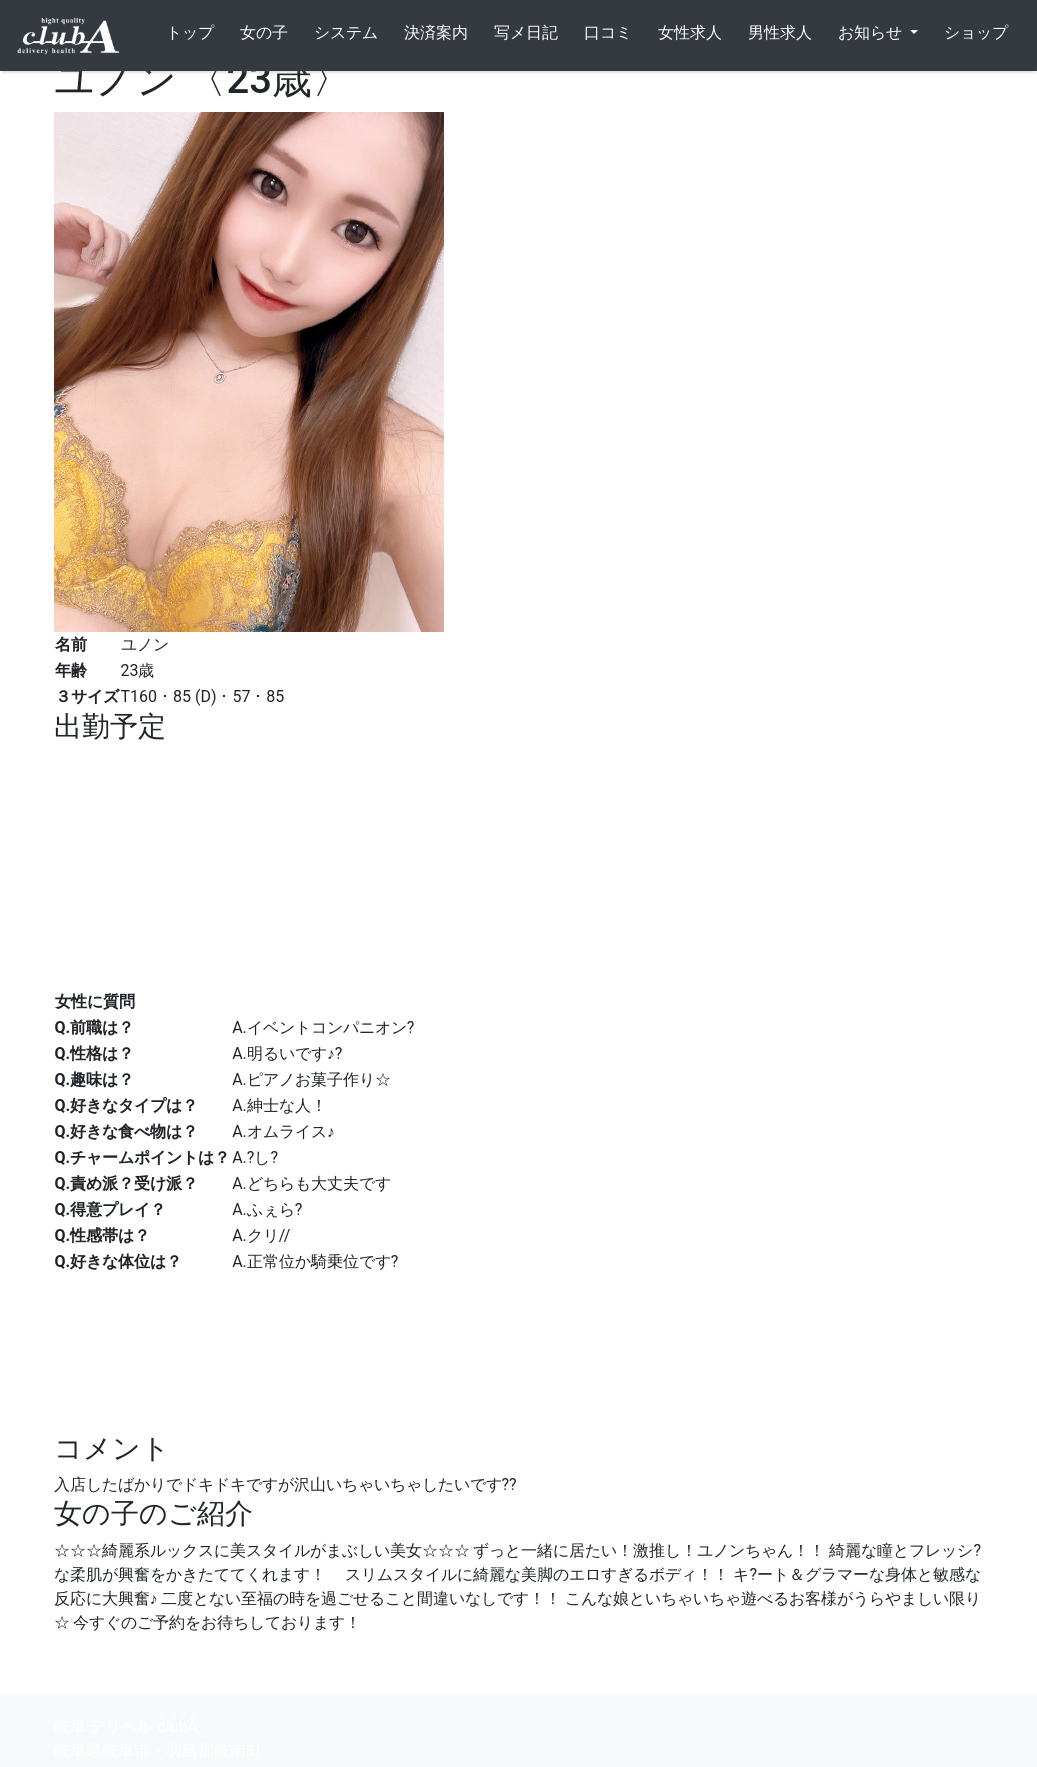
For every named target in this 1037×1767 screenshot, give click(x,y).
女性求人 (690, 32)
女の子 (264, 32)
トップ (190, 32)
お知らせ (872, 32)
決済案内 (436, 32)
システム (346, 32)
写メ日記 (526, 32)
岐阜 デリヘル (126, 1723)
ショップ (976, 32)
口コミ (608, 32)
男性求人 (780, 32)
